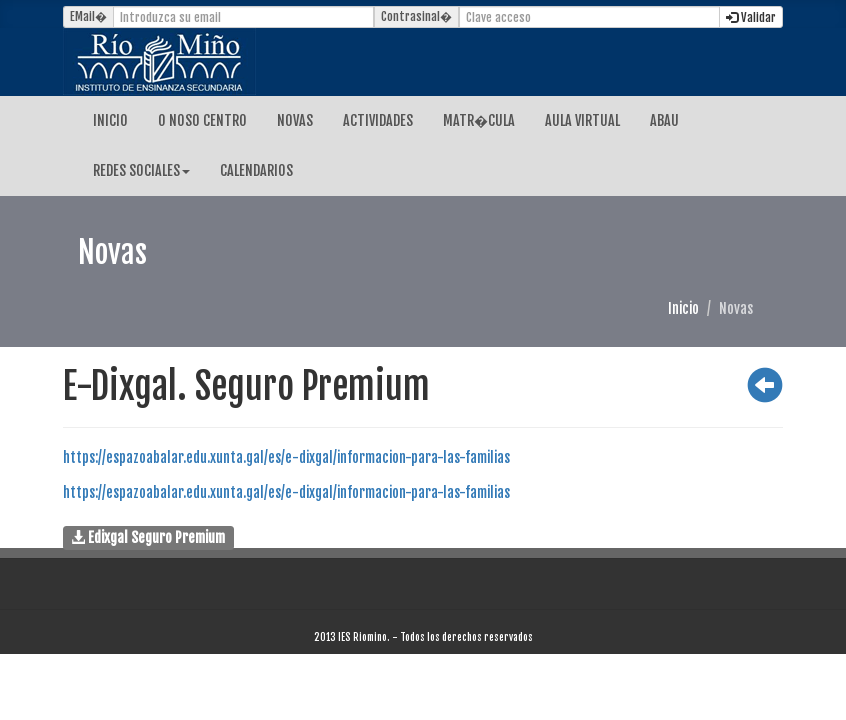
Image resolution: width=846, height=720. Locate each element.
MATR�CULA (479, 120)
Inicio (683, 308)
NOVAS (295, 120)
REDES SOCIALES (141, 170)
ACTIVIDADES (378, 120)
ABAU (664, 120)
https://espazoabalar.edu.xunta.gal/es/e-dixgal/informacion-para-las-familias (286, 457)
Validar (751, 17)
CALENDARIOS (256, 170)
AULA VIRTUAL (582, 120)
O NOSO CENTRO (202, 120)
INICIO (110, 120)
